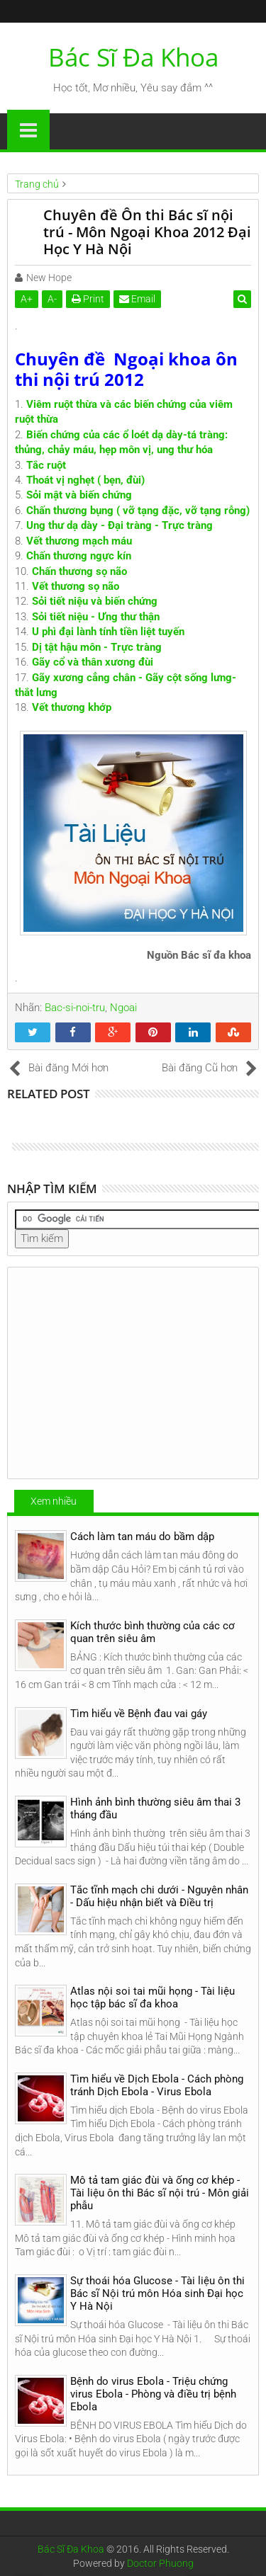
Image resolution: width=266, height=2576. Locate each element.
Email (137, 298)
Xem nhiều (54, 1501)
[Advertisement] (133, 1373)
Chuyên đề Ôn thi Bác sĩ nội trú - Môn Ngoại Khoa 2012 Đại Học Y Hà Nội (147, 231)
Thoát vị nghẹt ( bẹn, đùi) (85, 480)
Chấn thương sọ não (79, 571)
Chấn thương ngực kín (78, 555)
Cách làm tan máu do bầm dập (142, 1536)
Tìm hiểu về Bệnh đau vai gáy (138, 1713)
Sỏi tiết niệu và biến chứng (94, 601)
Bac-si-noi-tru (75, 1007)
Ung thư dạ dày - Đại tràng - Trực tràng (119, 525)
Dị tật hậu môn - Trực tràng (97, 647)
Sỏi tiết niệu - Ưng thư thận (96, 616)
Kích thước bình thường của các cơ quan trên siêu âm (152, 1632)
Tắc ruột (46, 465)
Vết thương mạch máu (79, 541)
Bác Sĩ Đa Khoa (133, 57)
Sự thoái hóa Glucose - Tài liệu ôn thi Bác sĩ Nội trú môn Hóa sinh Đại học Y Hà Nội (157, 2293)
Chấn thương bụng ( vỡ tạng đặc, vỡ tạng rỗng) (138, 510)
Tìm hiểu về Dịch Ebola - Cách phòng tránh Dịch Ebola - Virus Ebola (156, 2085)
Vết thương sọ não (75, 586)
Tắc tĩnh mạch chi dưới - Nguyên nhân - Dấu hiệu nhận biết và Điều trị (159, 1896)
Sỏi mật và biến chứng (79, 495)
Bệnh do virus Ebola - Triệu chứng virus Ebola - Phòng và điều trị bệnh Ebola (153, 2394)
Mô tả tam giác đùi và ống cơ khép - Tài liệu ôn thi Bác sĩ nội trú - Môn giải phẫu (159, 2193)
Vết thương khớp (71, 707)
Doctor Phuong (160, 2563)
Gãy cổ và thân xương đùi (92, 662)
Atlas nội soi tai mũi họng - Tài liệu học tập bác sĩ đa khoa (152, 1997)
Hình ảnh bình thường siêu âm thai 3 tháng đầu (155, 1808)
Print (88, 298)
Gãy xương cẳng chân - (88, 677)
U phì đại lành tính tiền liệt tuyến (108, 631)
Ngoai (123, 1007)
